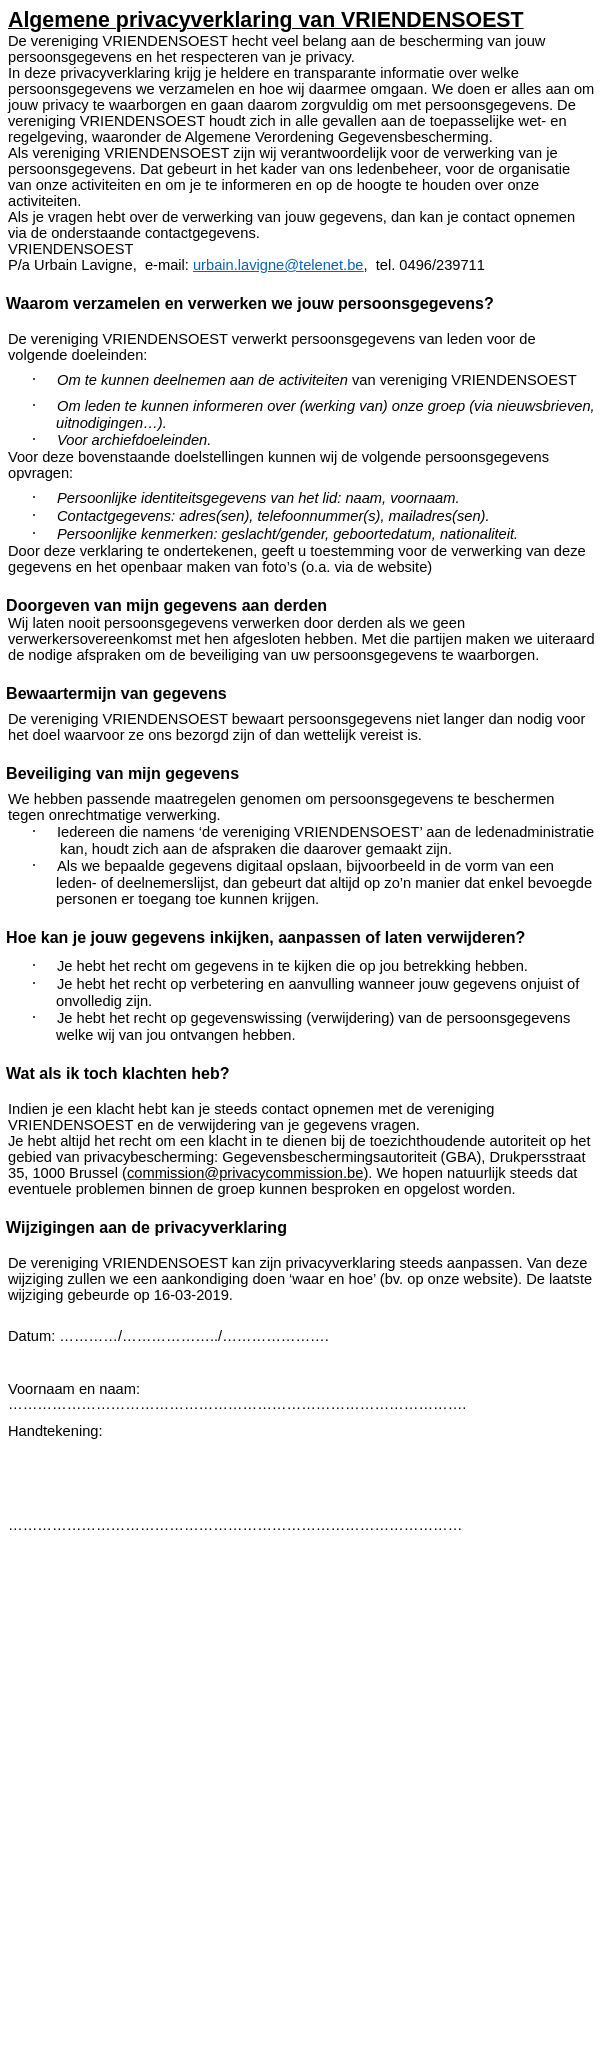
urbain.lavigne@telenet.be (278, 265)
